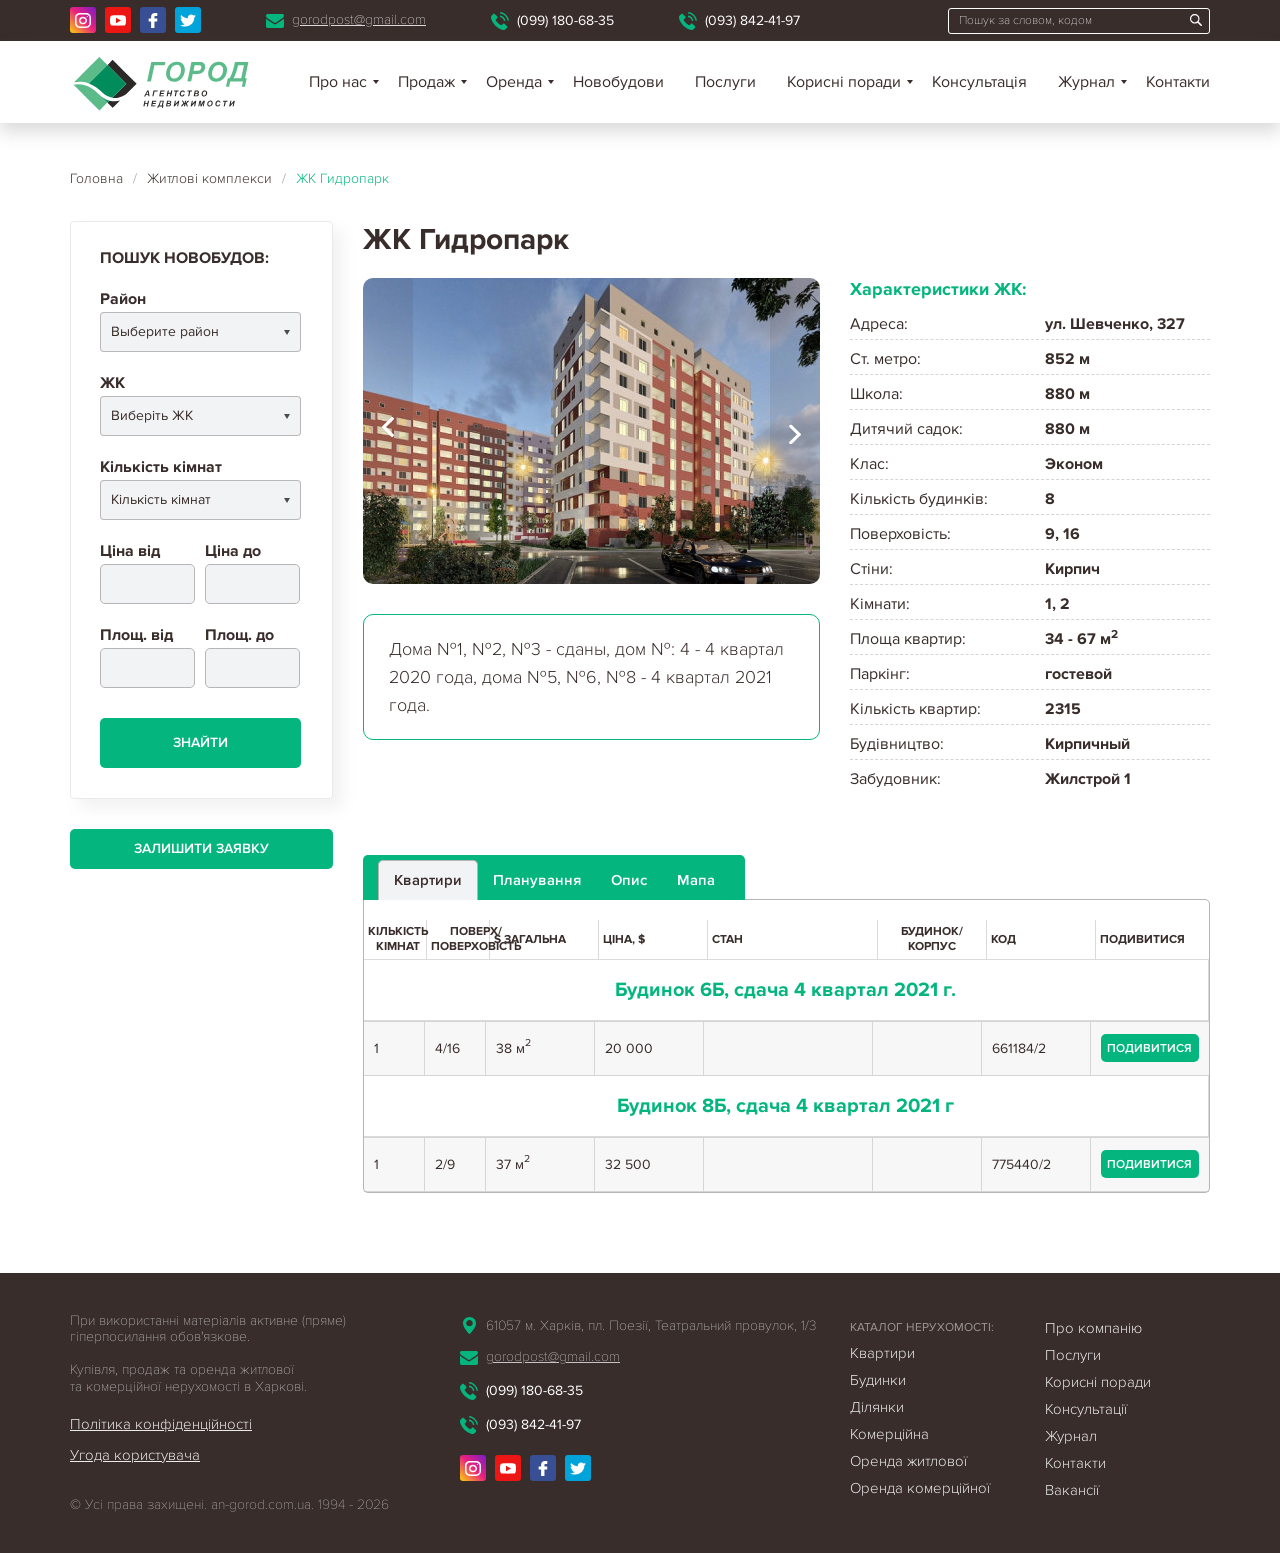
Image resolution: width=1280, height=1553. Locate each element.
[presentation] (388, 431)
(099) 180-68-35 (565, 20)
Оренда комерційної (920, 1488)
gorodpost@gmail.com (359, 19)
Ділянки (877, 1407)
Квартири (882, 1353)
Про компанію (1093, 1328)
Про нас (338, 82)
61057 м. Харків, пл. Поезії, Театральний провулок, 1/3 (651, 1325)
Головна (96, 178)
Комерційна (889, 1434)
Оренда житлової (908, 1461)
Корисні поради (844, 82)
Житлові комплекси (209, 178)
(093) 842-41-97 (752, 20)
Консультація (979, 82)
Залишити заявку (201, 848)
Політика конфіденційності (161, 1424)
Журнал (1086, 82)
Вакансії (1072, 1490)
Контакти (1178, 82)
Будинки (878, 1380)
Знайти (200, 742)
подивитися (1149, 1048)
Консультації (1086, 1409)
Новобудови (618, 82)
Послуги (725, 82)
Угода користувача (135, 1455)
